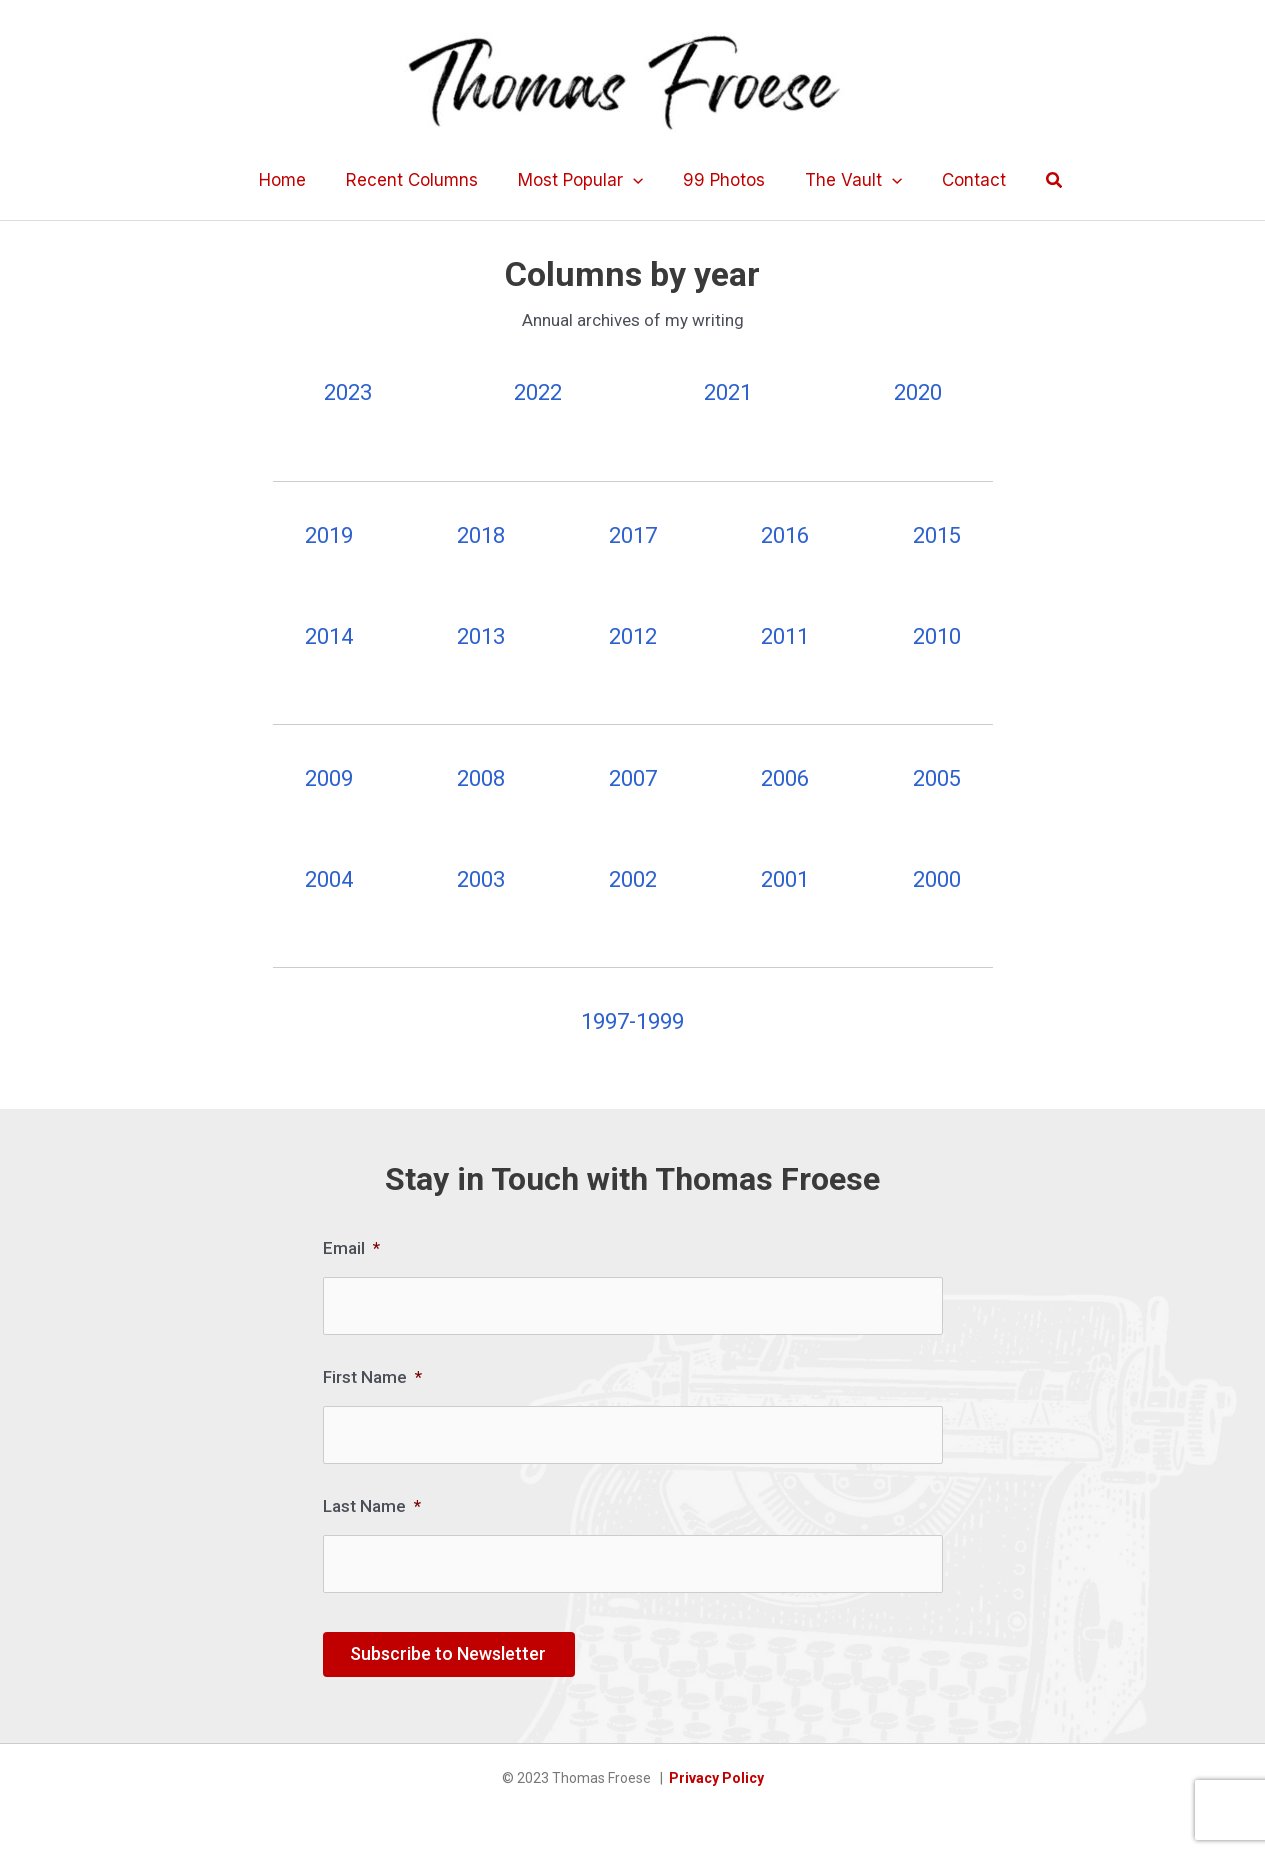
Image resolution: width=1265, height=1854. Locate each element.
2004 (329, 879)
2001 (785, 879)
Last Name (372, 1498)
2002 (633, 879)
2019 (329, 535)
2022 (538, 392)
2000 (937, 879)
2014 (329, 636)
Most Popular (583, 180)
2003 (481, 879)
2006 (785, 778)
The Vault (844, 180)
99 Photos (721, 180)
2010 (937, 636)
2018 (481, 535)
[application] (636, 180)
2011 (785, 636)
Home (297, 180)
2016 (785, 535)
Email (351, 1248)
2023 (348, 392)
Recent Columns (421, 180)
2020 (918, 392)
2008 (481, 778)
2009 (329, 778)
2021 (728, 392)
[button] (1037, 180)
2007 (633, 778)
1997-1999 (632, 1021)
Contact (959, 180)
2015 (937, 535)
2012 (633, 636)
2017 (633, 535)
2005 (937, 778)
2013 (481, 636)
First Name (372, 1373)
